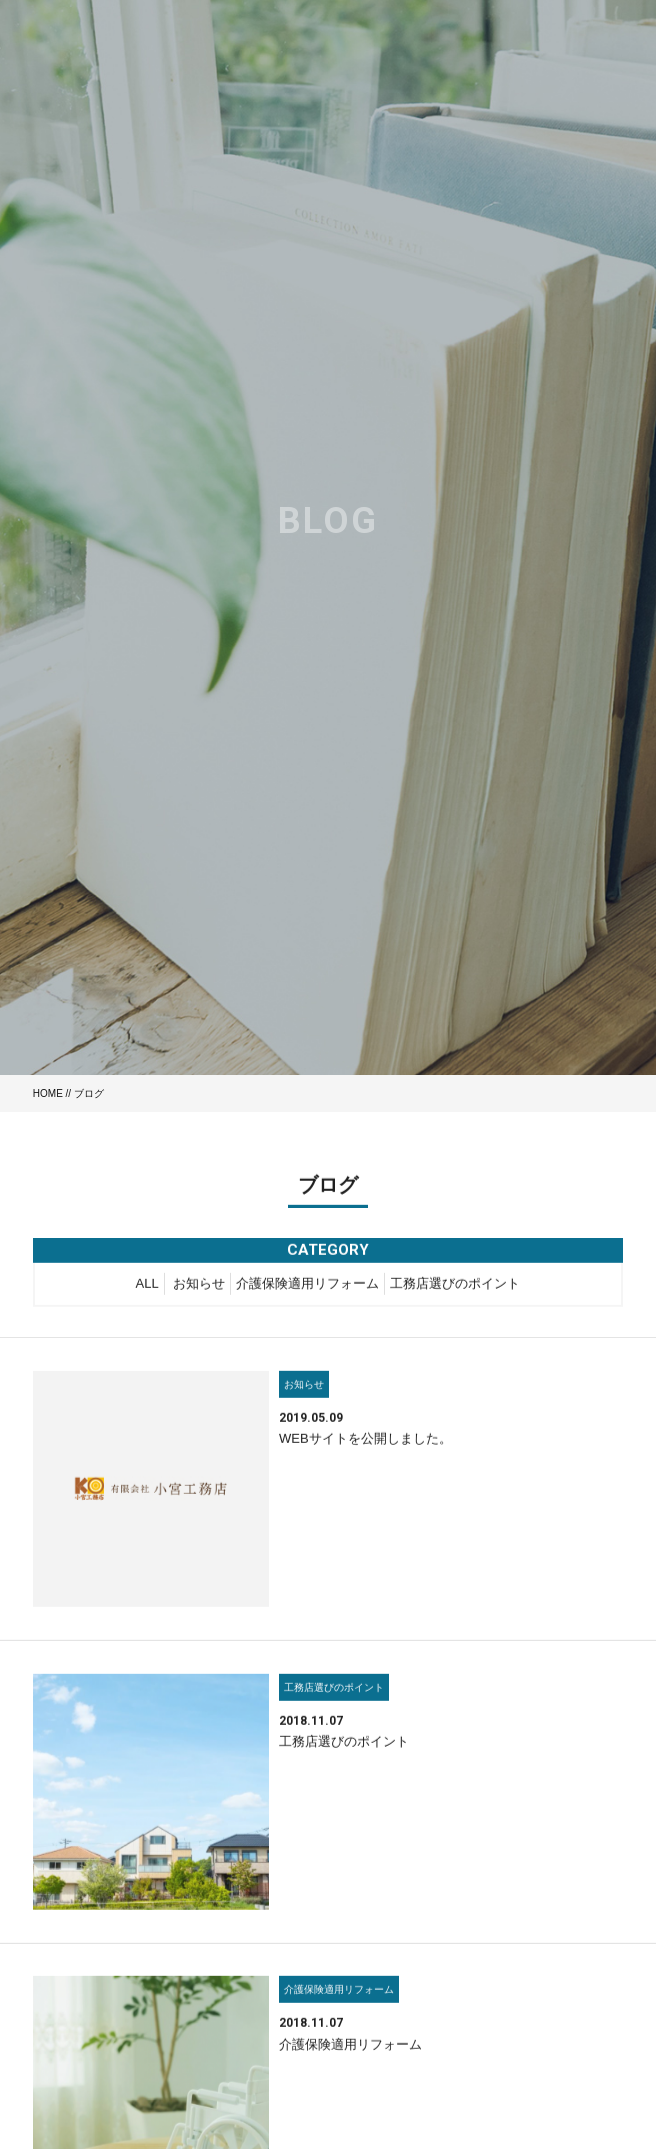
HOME (48, 1093)
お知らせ (199, 1285)
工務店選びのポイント (455, 1285)
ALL (147, 1285)
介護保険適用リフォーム (307, 1285)
